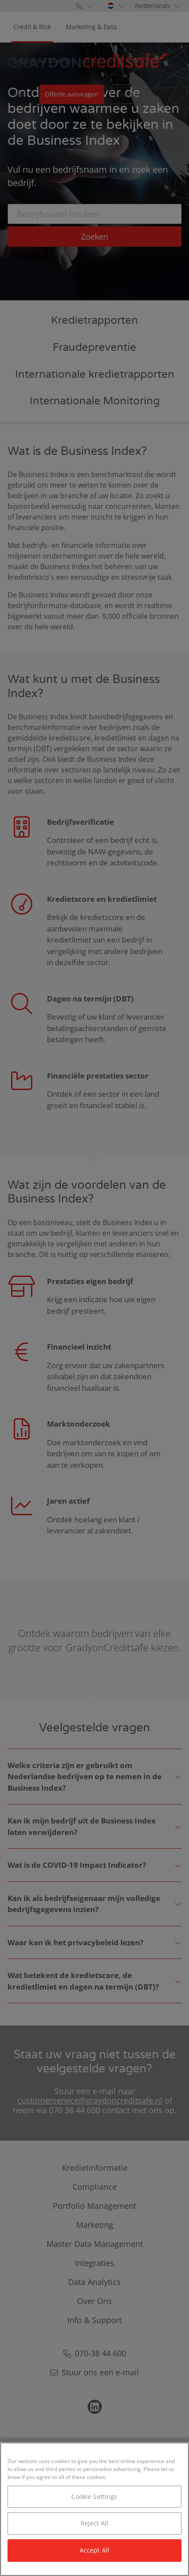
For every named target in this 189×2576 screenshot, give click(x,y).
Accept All (94, 2550)
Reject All (94, 2523)
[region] (94, 2509)
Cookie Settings (94, 2496)
